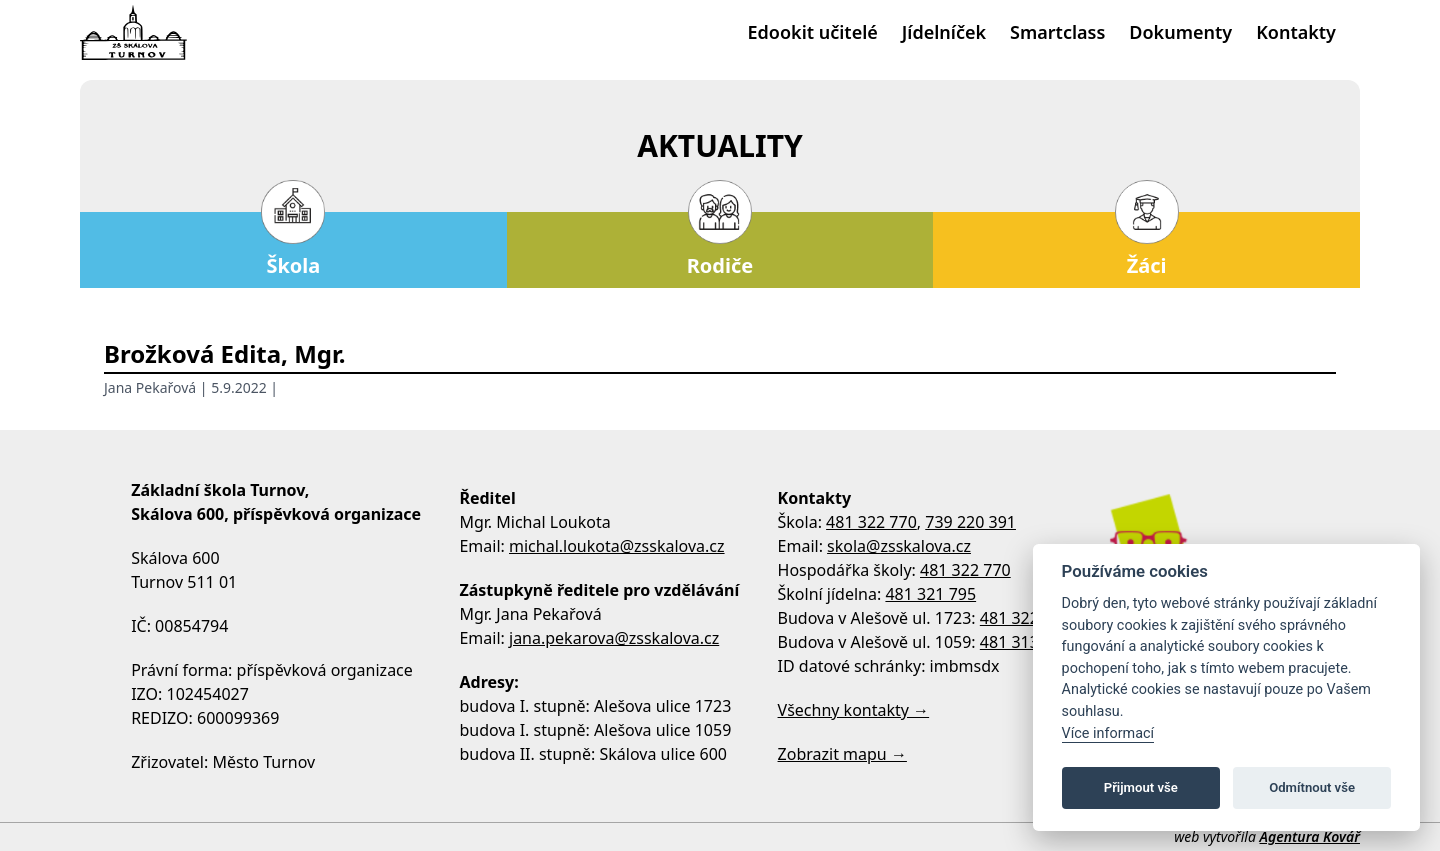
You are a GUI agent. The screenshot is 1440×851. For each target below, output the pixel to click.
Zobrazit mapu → (842, 754)
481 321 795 (930, 594)
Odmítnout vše (1312, 787)
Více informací (1108, 733)
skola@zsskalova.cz (899, 546)
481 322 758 (1025, 618)
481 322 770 (871, 522)
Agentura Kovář (1310, 836)
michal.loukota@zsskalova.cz (617, 546)
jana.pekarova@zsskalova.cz (614, 638)
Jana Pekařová (150, 387)
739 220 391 (970, 522)
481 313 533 (1025, 642)
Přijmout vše (1141, 787)
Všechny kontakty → (854, 710)
